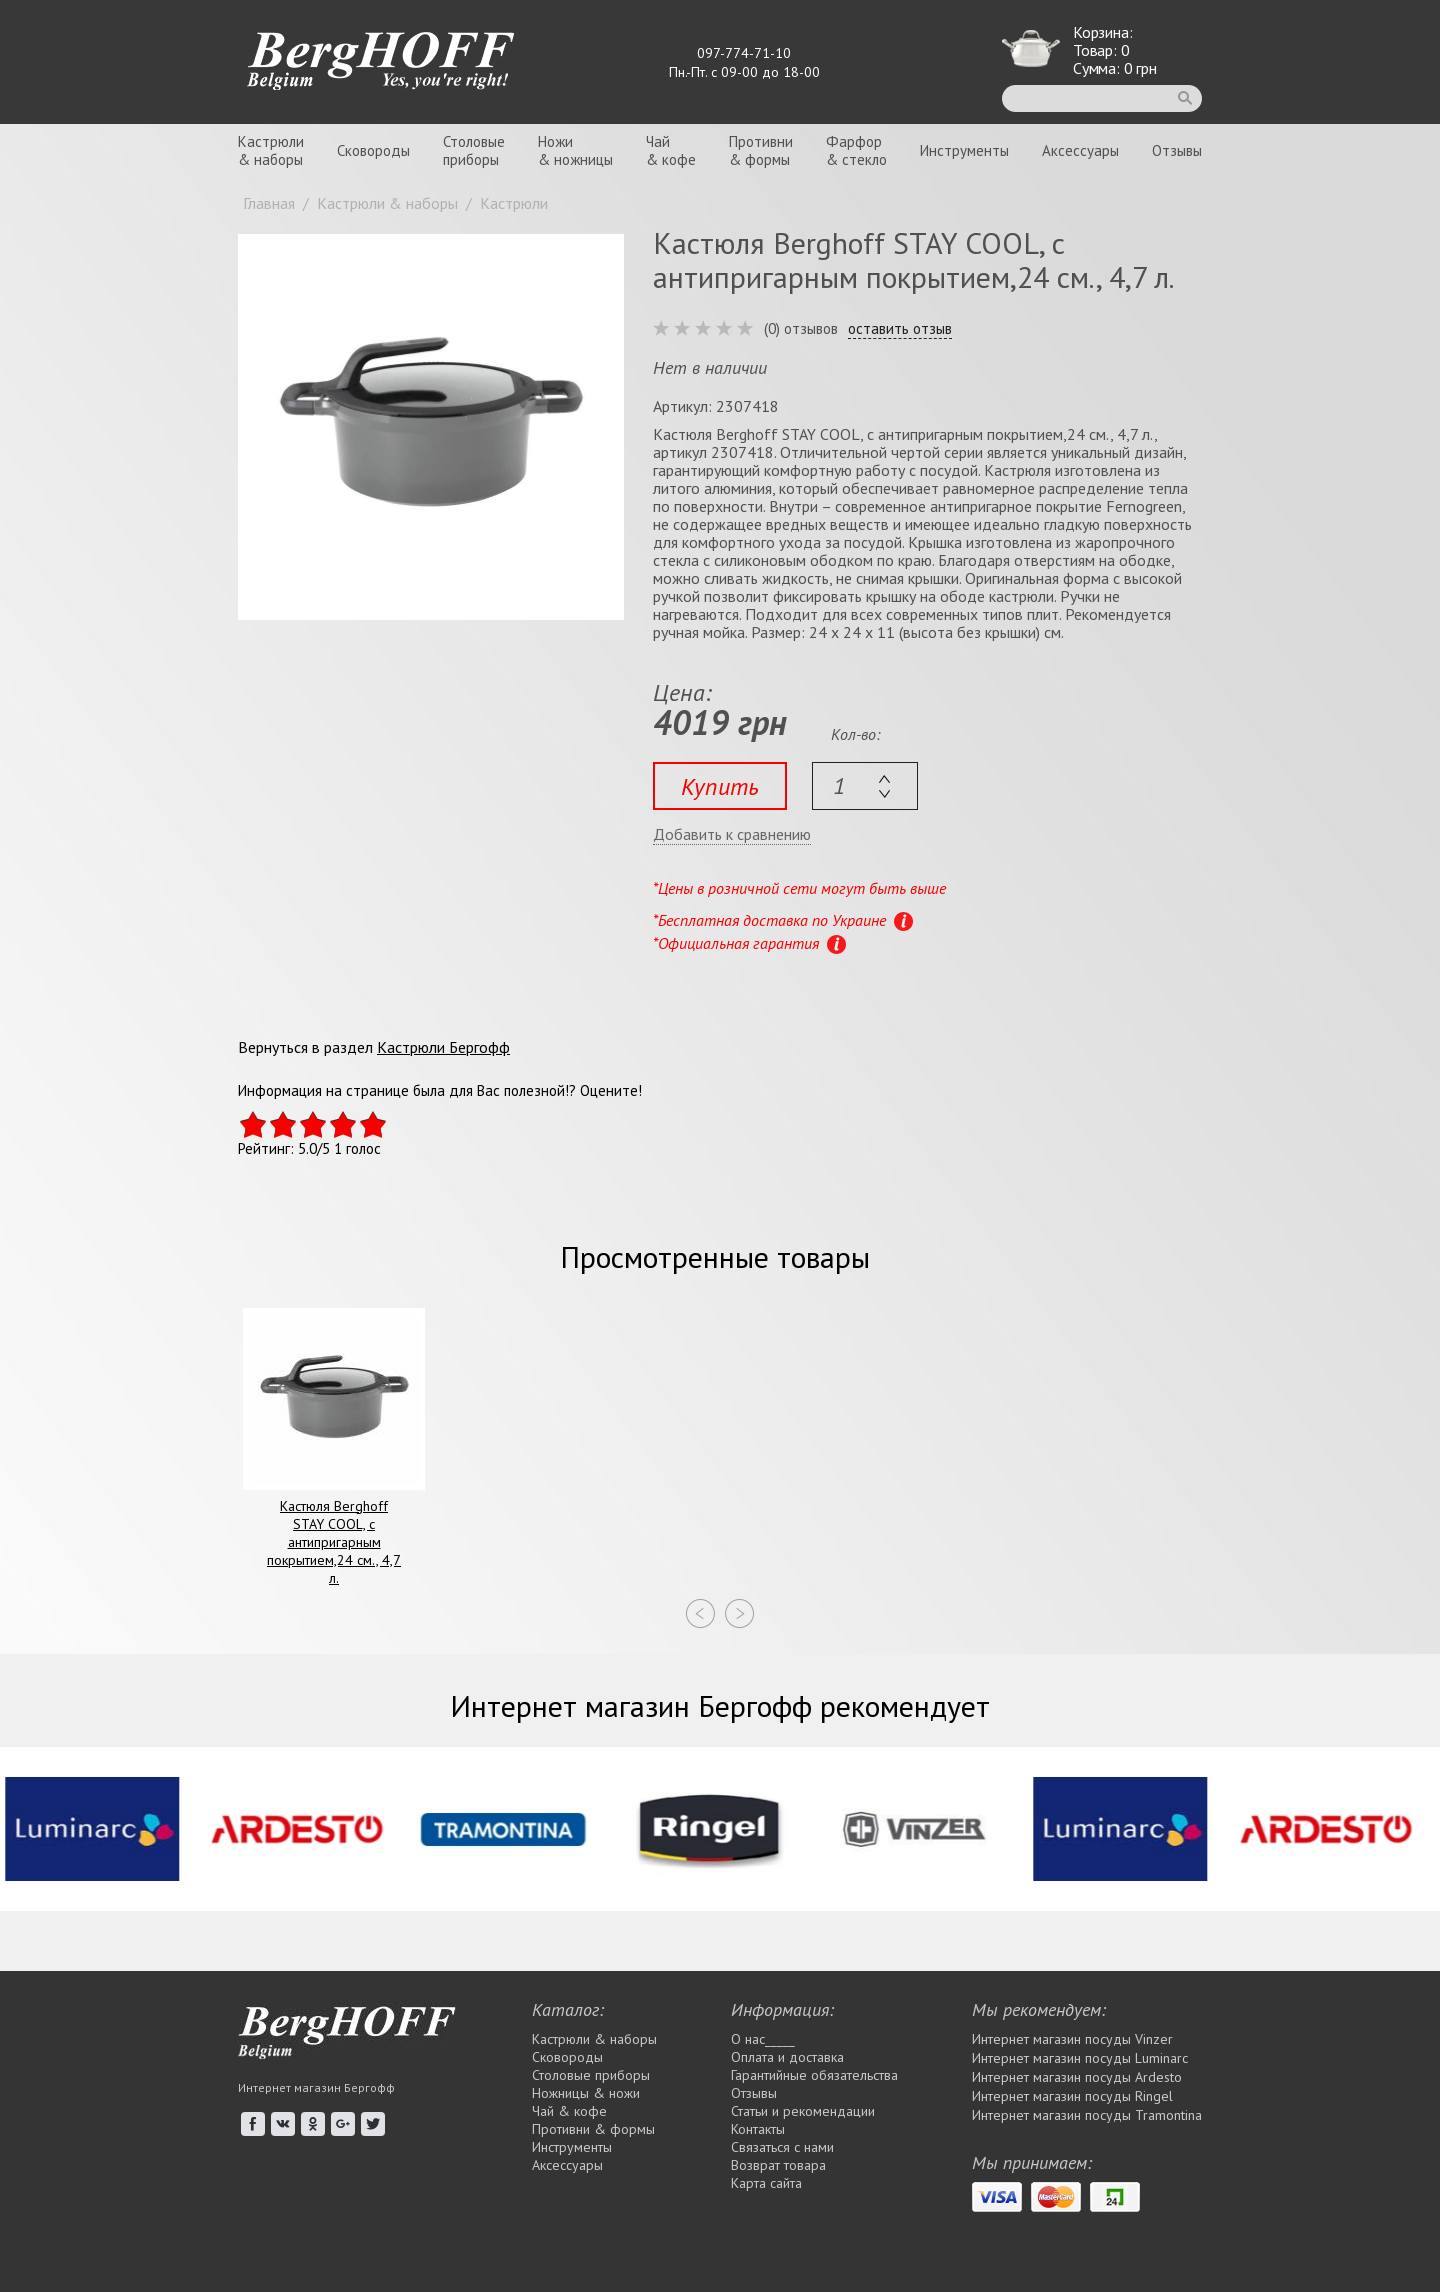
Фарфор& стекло (856, 150)
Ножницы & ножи (586, 2093)
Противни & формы (593, 2129)
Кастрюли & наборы (594, 2039)
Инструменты (964, 150)
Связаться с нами (782, 2147)
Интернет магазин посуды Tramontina (1087, 2115)
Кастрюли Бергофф (443, 1047)
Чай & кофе (569, 2111)
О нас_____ (763, 2039)
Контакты (758, 2129)
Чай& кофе (671, 150)
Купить (720, 786)
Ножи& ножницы (575, 150)
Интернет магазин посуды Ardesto (1077, 2077)
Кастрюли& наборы (271, 150)
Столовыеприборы (474, 150)
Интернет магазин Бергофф (316, 2087)
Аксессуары (1080, 150)
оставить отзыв (900, 329)
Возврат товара (778, 2165)
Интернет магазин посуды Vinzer (1072, 2039)
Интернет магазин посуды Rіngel (1072, 2096)
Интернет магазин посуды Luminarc (1080, 2058)
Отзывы (1177, 150)
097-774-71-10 (744, 53)
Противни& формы (761, 150)
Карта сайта (766, 2183)
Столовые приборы (591, 2075)
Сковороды (373, 150)
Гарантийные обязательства (814, 2075)
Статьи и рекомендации (803, 2111)
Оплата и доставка (787, 2057)
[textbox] (865, 786)
